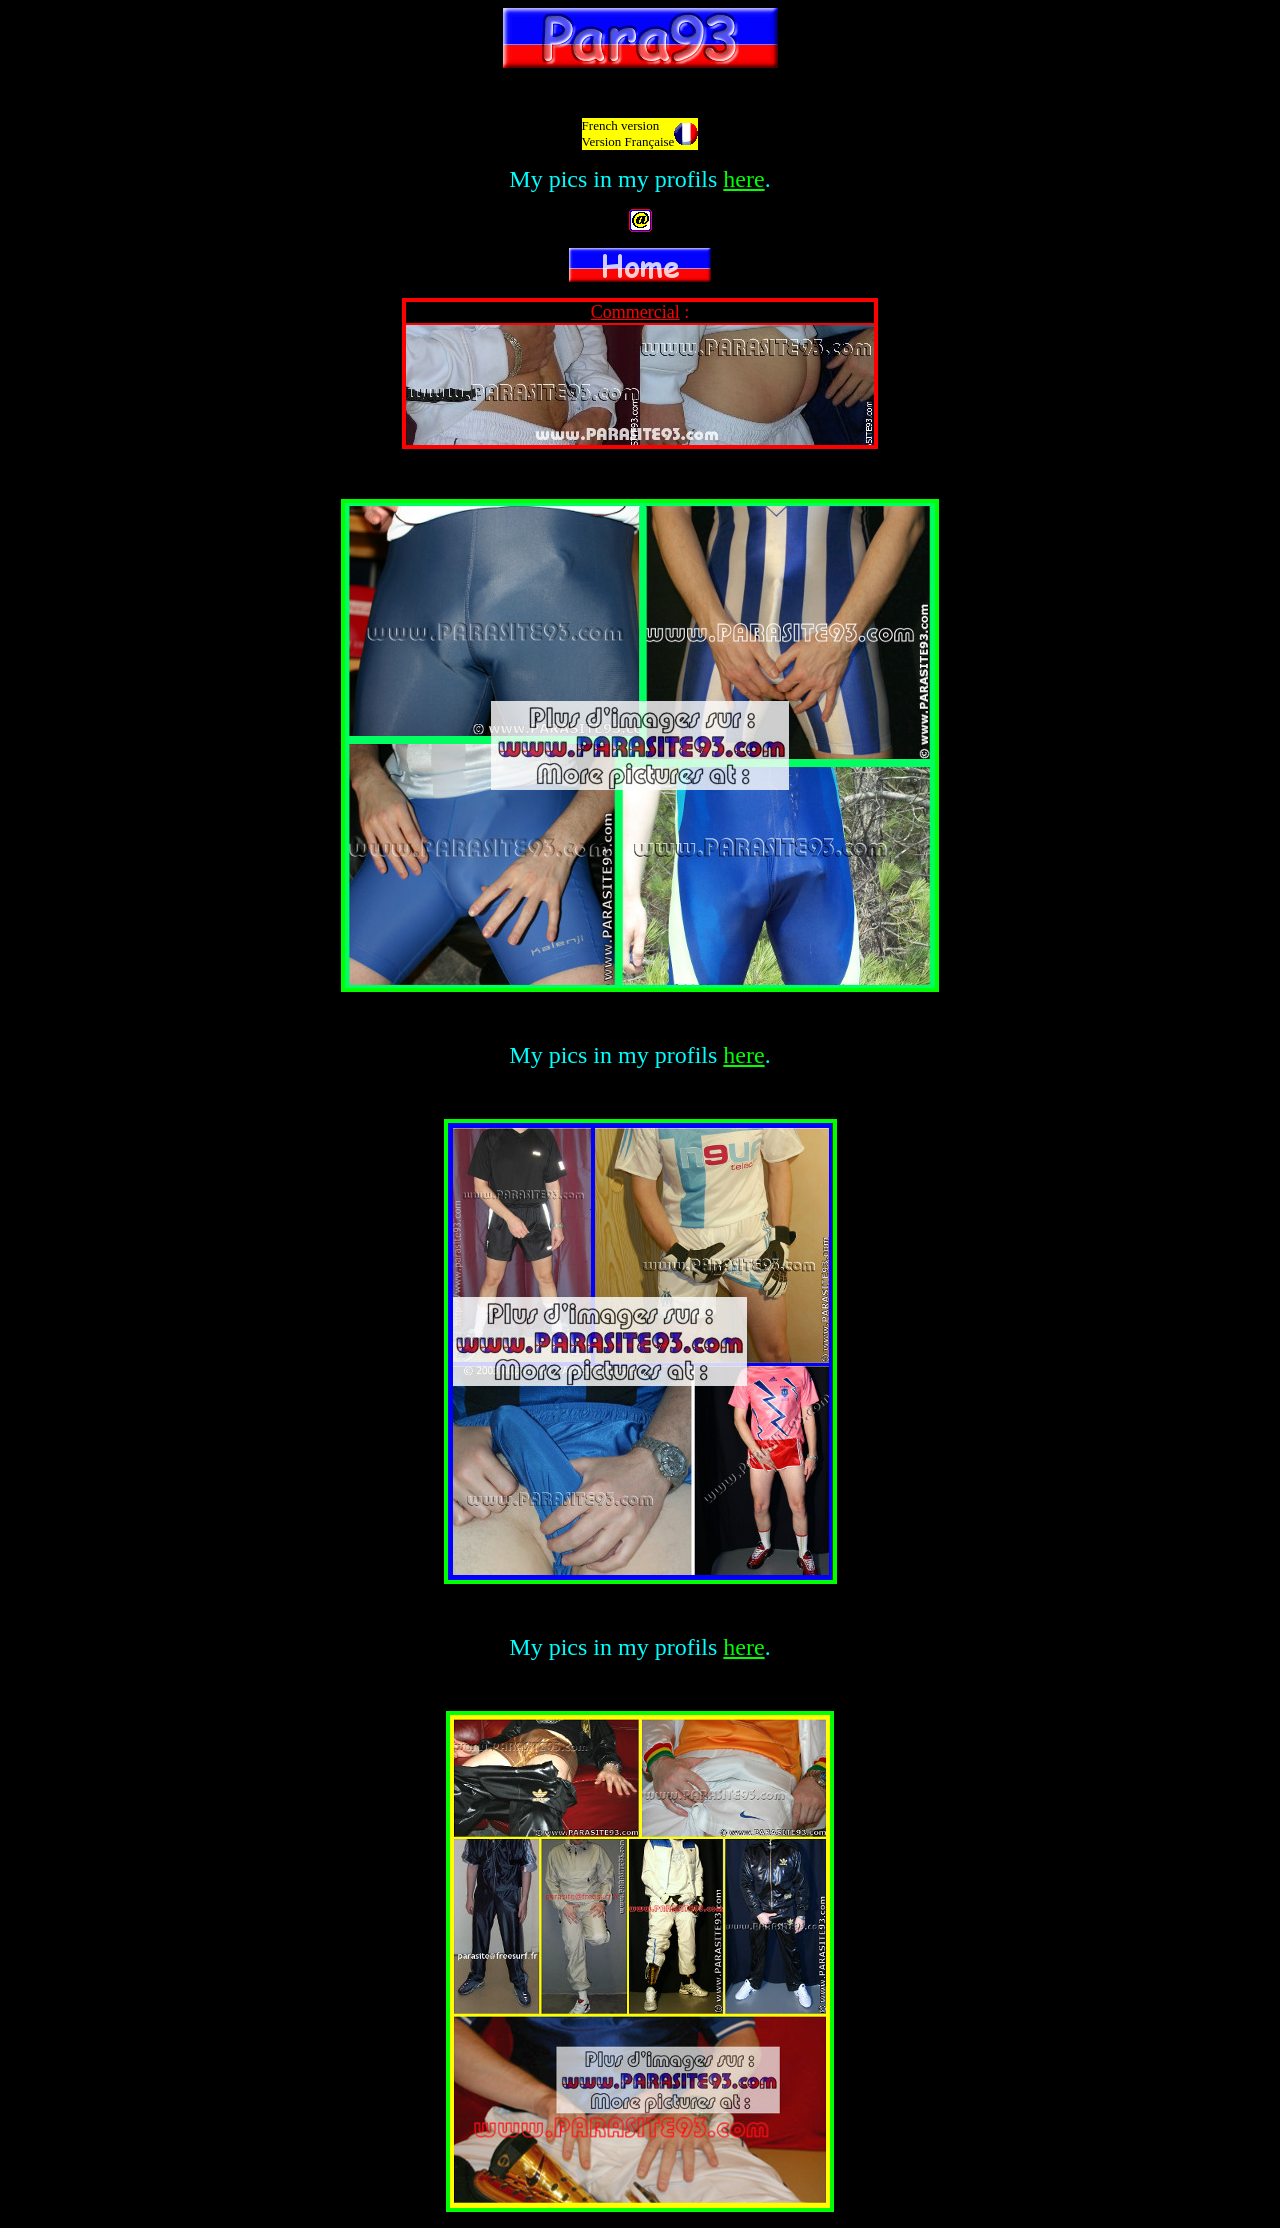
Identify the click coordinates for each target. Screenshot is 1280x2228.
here (743, 179)
